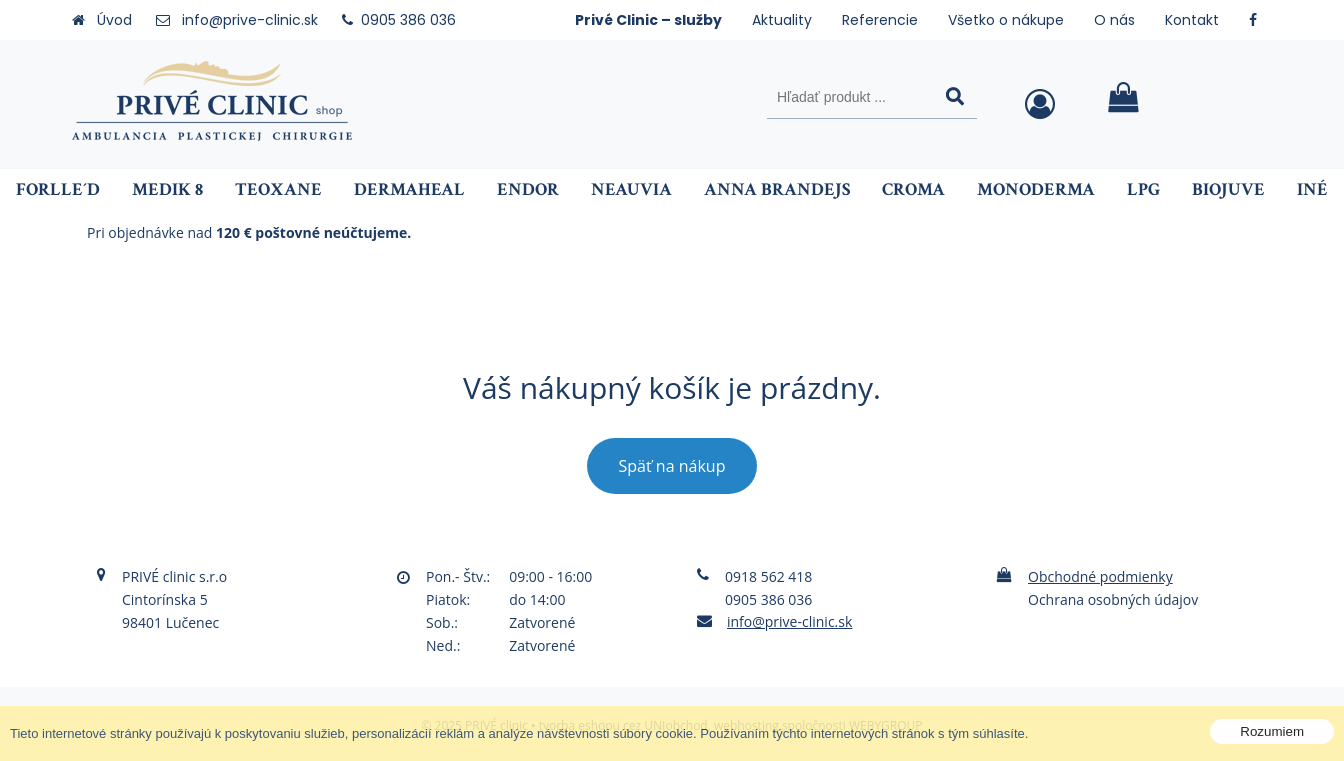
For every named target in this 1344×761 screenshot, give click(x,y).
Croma (913, 189)
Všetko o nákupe (1006, 20)
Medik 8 (167, 189)
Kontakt (1192, 20)
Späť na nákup (672, 466)
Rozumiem (1272, 731)
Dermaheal (409, 189)
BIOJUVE (1228, 189)
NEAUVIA (631, 189)
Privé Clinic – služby (648, 20)
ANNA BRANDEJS (777, 189)
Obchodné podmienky (1100, 576)
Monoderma (1036, 189)
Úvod (114, 20)
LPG (1143, 189)
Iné (1312, 189)
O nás (1114, 20)
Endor (528, 189)
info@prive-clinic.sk (250, 20)
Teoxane (278, 189)
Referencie (880, 20)
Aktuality (782, 20)
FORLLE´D (58, 189)
